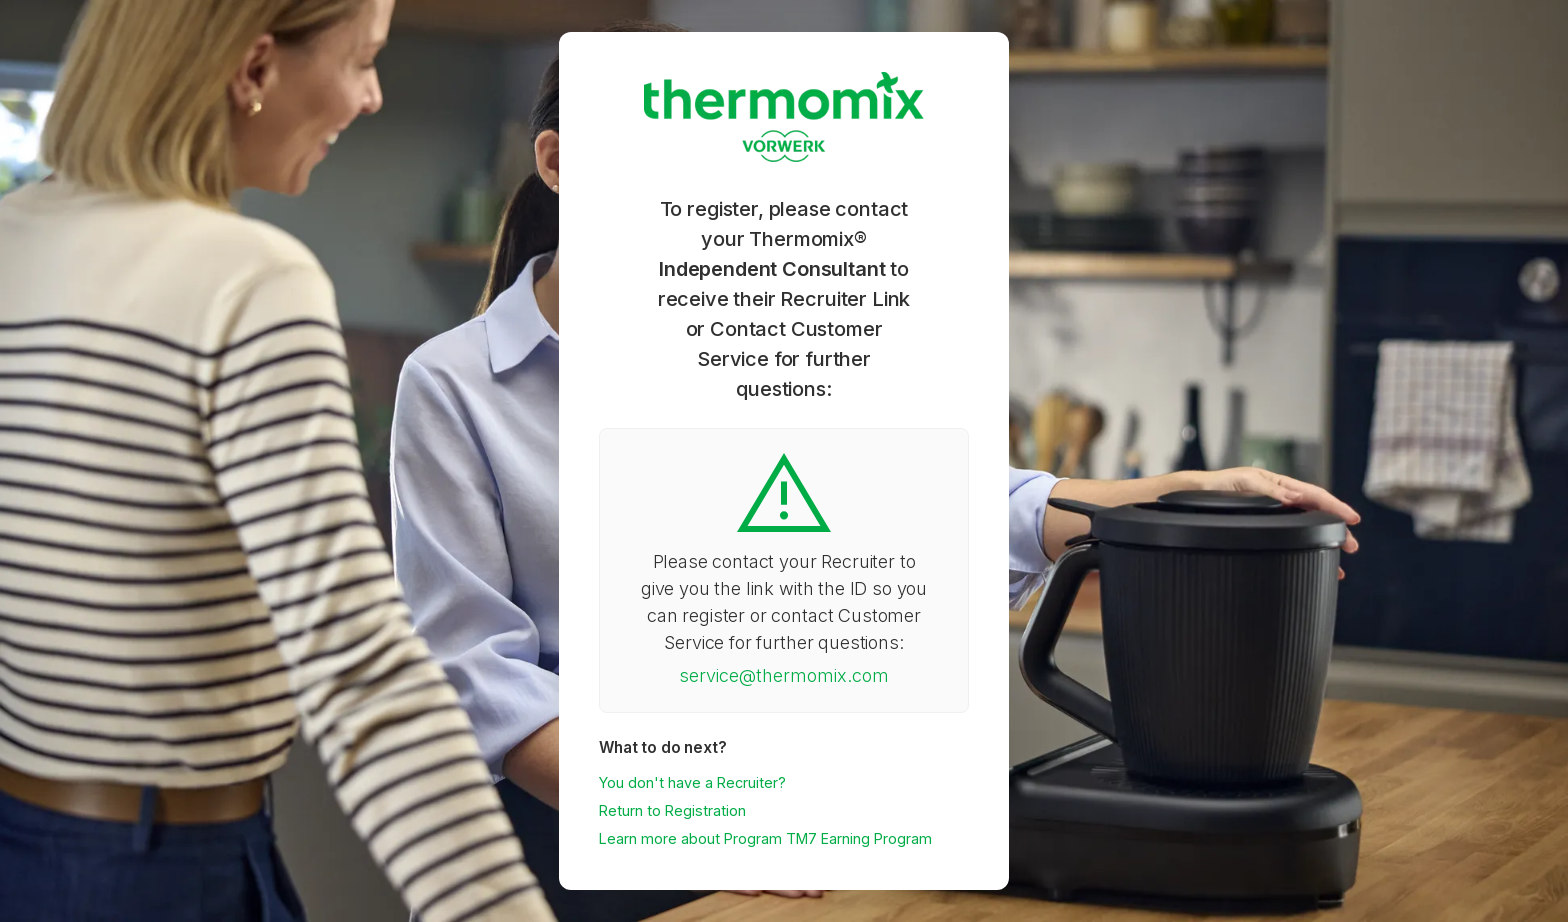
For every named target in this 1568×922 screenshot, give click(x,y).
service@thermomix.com (784, 675)
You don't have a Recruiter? (692, 782)
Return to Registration (672, 810)
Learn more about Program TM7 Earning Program (765, 838)
